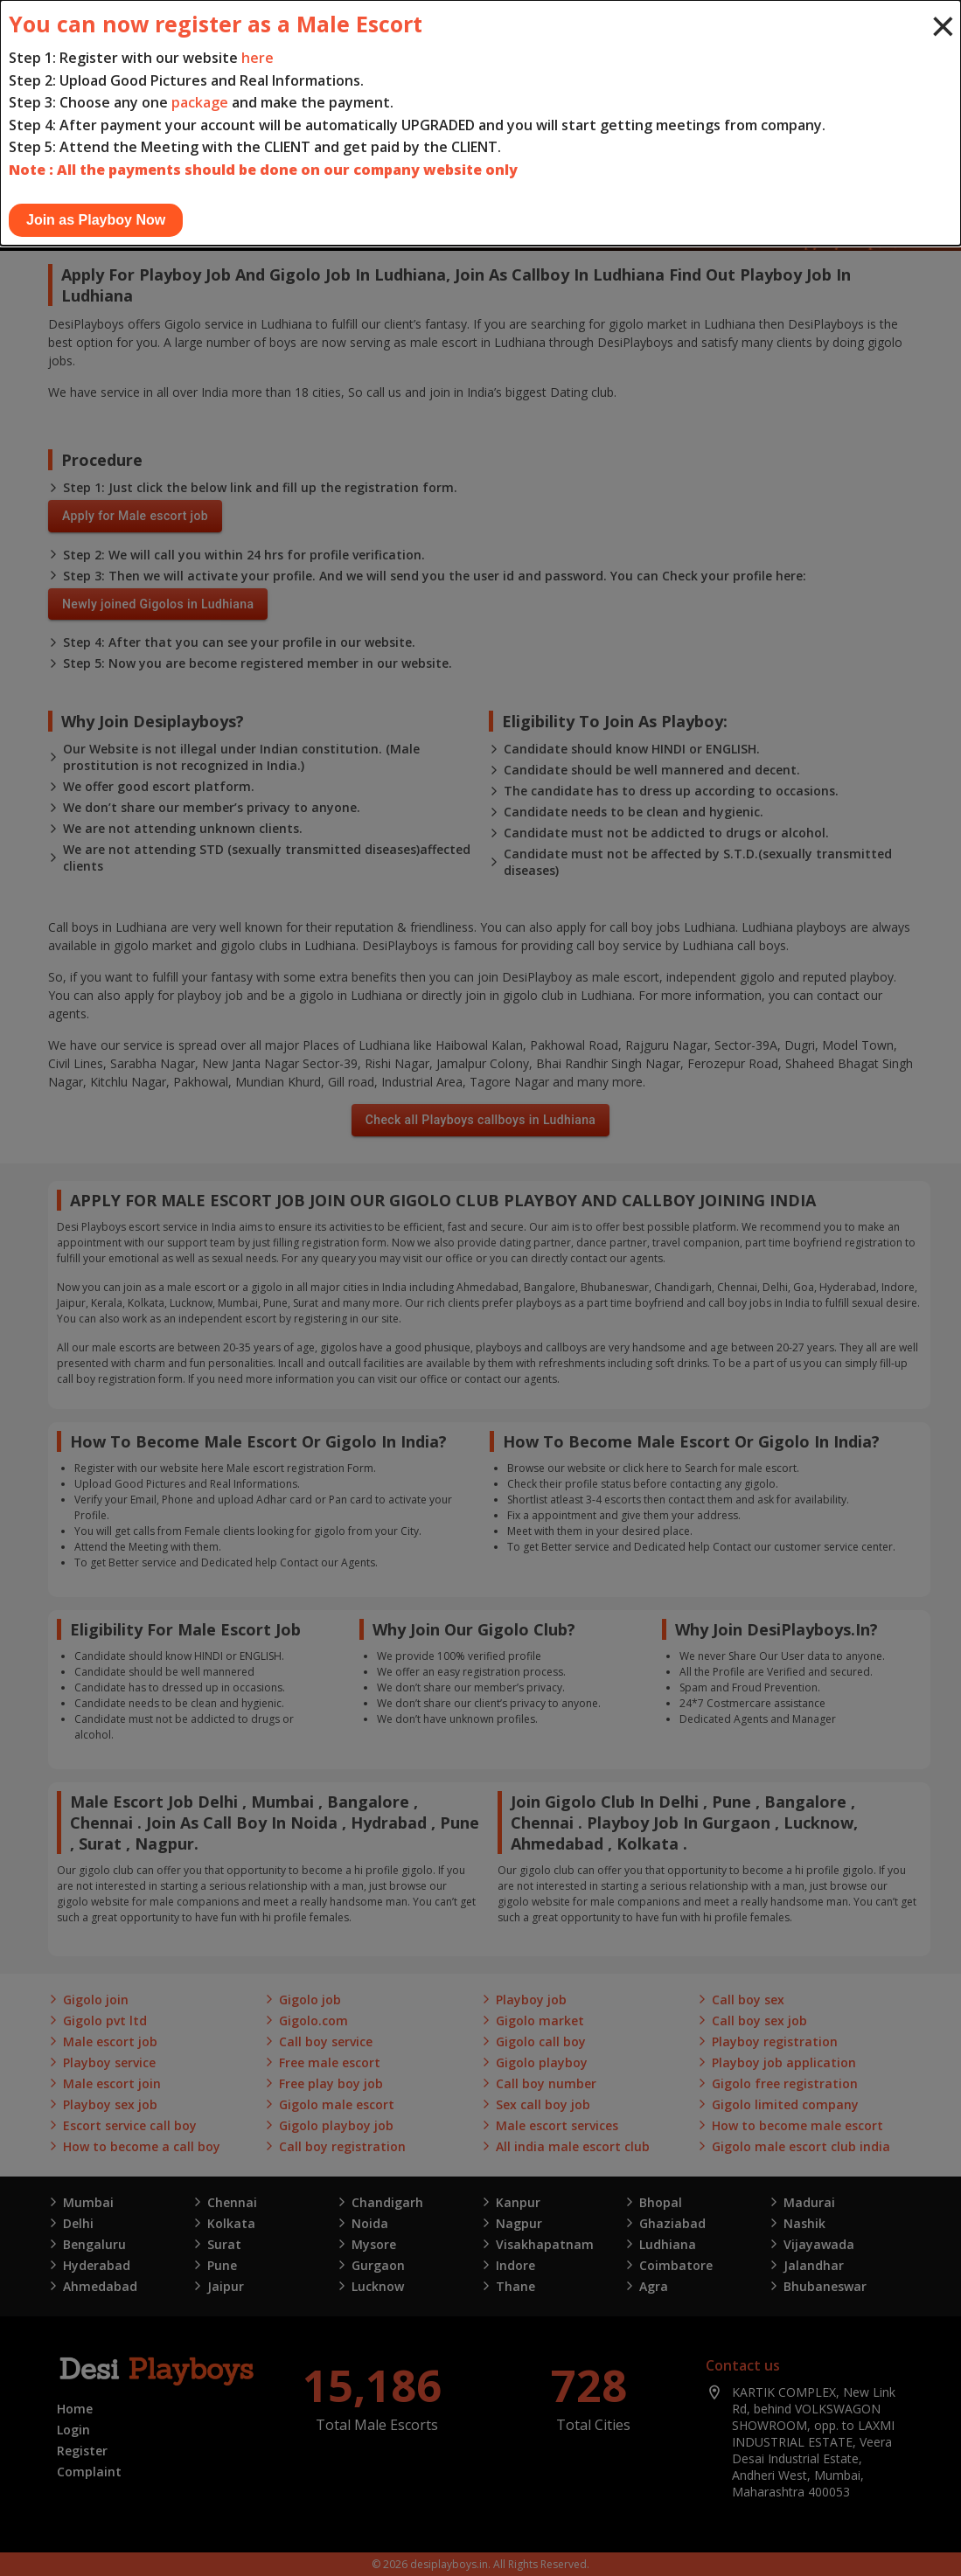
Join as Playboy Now (95, 219)
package (199, 102)
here (257, 57)
